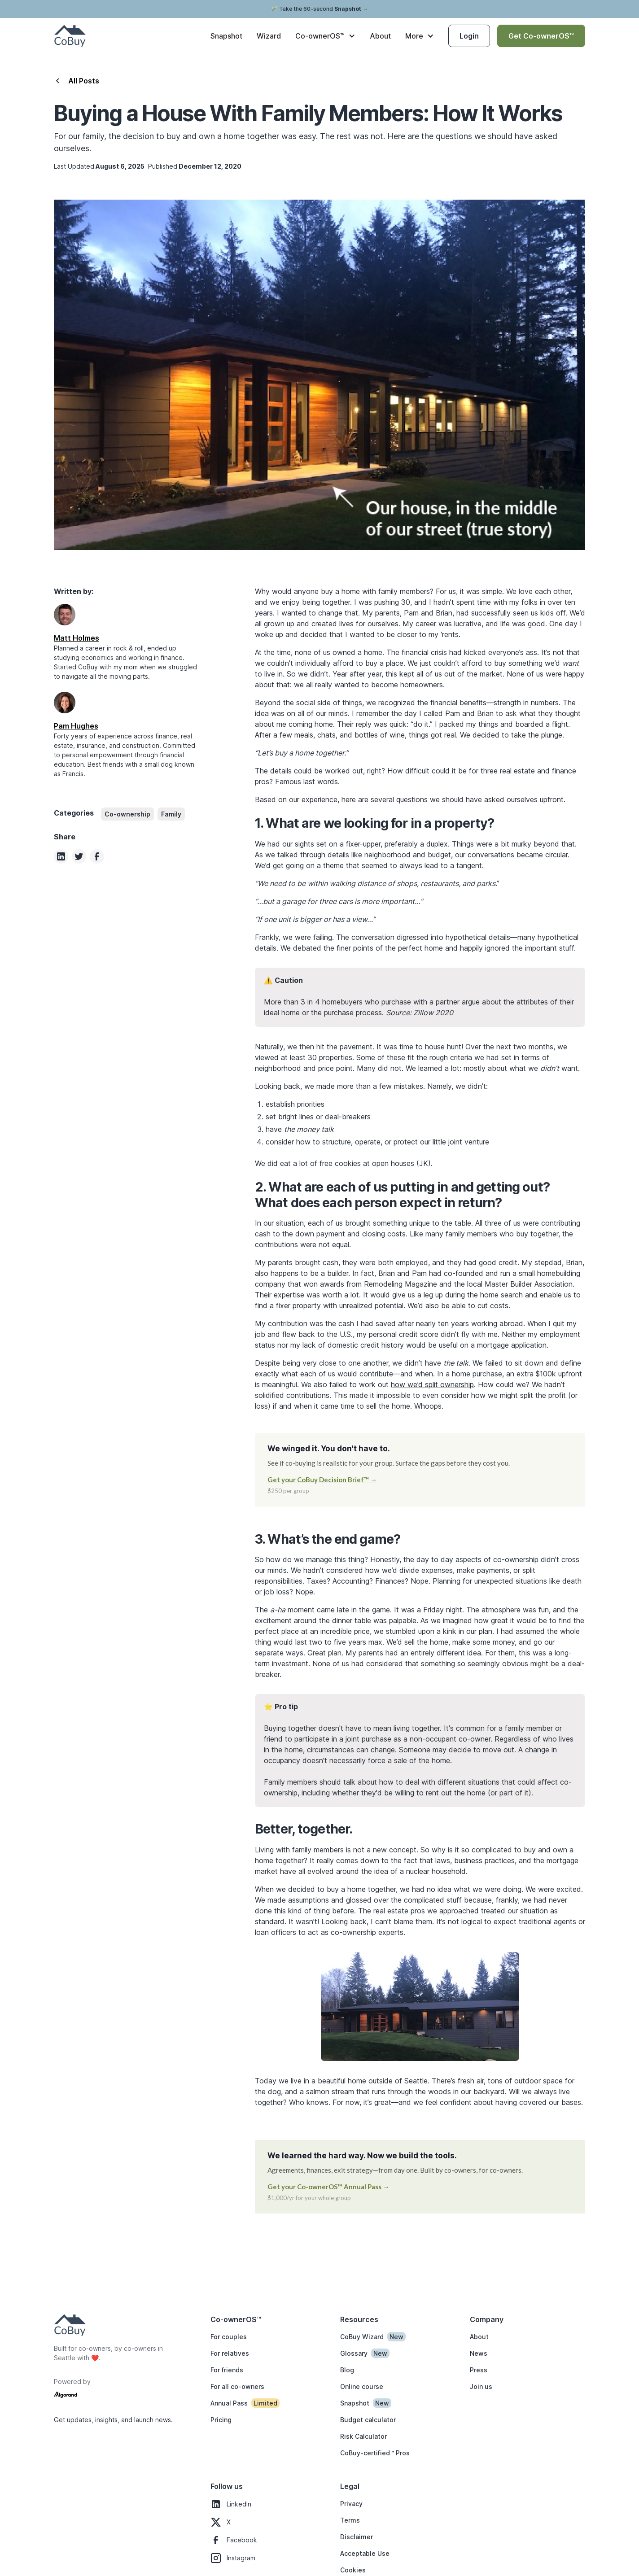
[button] (325, 36)
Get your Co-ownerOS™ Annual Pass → (328, 2187)
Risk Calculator (363, 2436)
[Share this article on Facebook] (97, 856)
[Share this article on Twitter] (79, 856)
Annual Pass (229, 2403)
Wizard (269, 35)
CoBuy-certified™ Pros (375, 2453)
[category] (127, 814)
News (478, 2353)
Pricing (221, 2419)
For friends (226, 2370)
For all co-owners (237, 2386)
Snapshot (226, 35)
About (380, 35)
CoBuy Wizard (362, 2336)
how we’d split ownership (432, 1384)
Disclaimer (356, 2537)
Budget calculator (368, 2419)
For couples (228, 2336)
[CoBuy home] (70, 36)
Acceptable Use (365, 2553)
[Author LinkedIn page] (64, 614)
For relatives (229, 2353)
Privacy (351, 2503)
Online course (361, 2386)
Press (478, 2370)
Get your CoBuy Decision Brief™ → (322, 1480)
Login (469, 35)
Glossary (354, 2353)
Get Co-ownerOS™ (541, 35)
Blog (347, 2370)
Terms (350, 2520)
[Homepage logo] (70, 2325)
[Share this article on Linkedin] (61, 856)
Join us (481, 2386)
